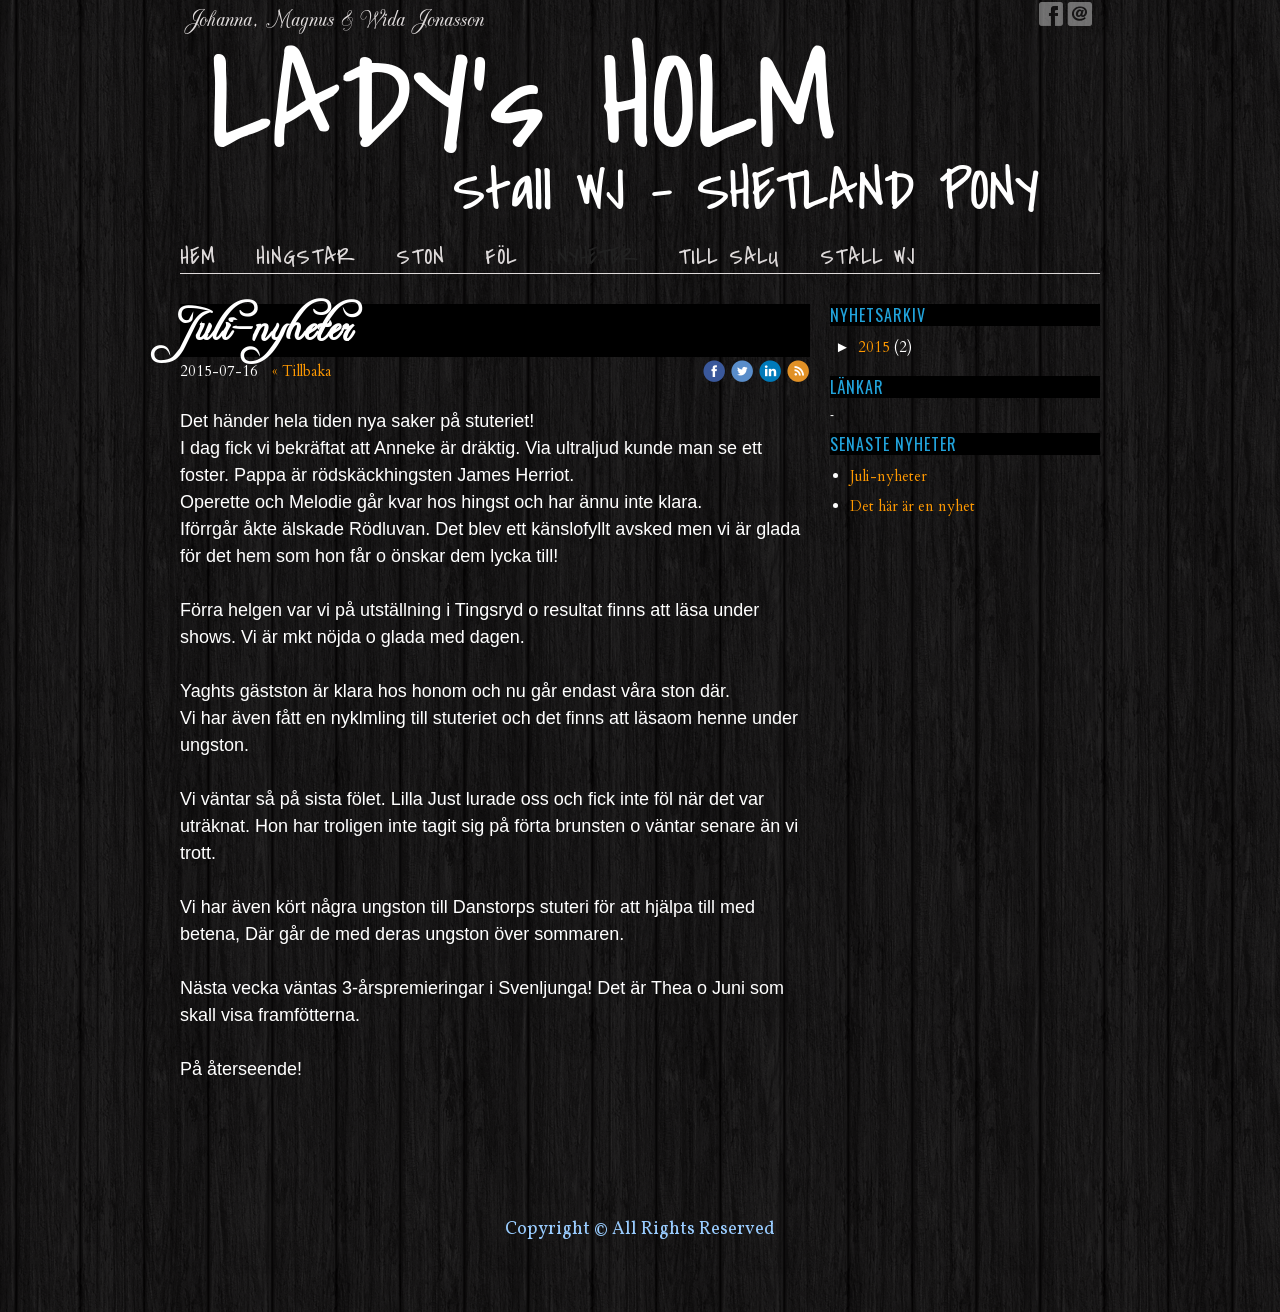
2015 (874, 347)
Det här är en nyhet (912, 506)
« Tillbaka (301, 371)
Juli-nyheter (888, 476)
